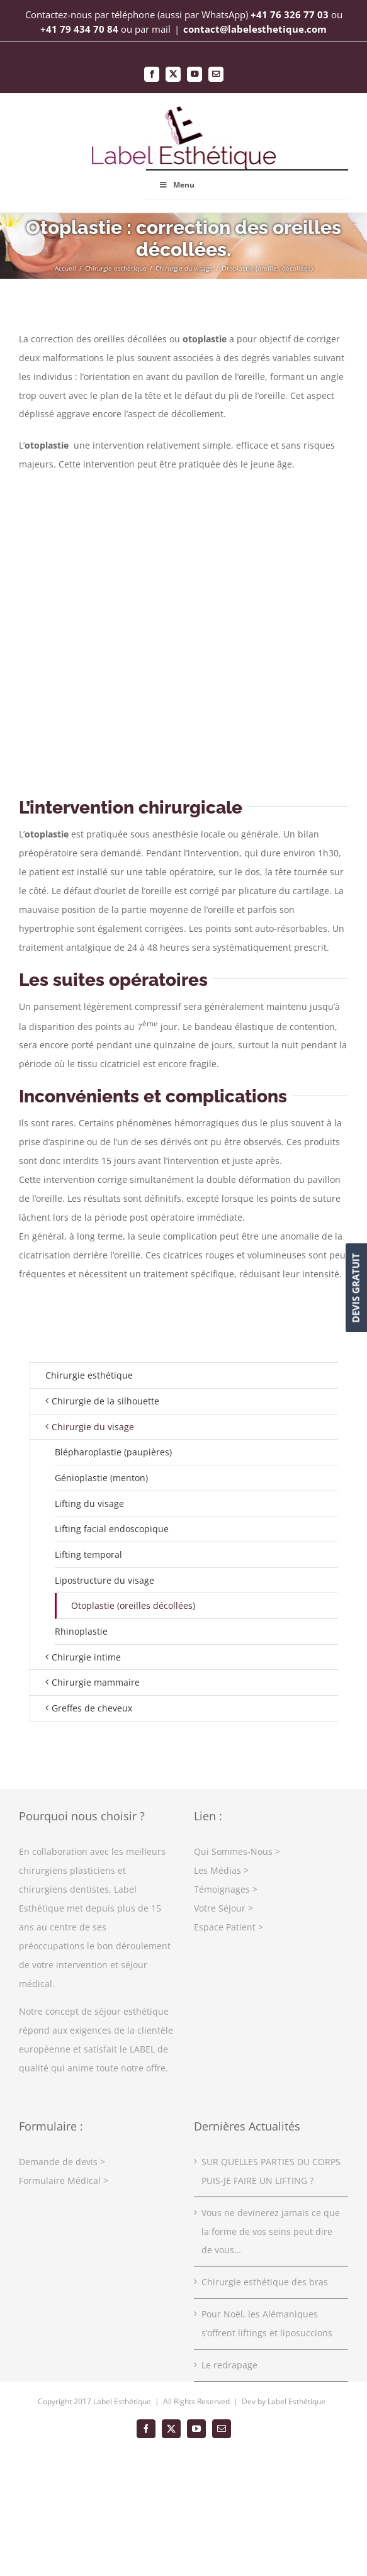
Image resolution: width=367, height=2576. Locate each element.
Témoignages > (225, 1889)
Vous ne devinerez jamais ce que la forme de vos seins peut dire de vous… (270, 2231)
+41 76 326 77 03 (290, 14)
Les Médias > (221, 1870)
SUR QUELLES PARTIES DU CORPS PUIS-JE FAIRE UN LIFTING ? (271, 2171)
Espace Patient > (228, 1927)
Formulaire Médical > (63, 2181)
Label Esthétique (296, 2401)
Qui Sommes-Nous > (237, 1851)
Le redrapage (229, 2365)
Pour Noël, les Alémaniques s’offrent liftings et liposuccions (266, 2323)
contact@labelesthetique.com (255, 29)
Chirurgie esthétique (89, 1375)
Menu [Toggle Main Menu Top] (177, 184)
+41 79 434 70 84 (79, 29)
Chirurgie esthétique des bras (264, 2282)
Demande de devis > (62, 2162)
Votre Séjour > (223, 1908)
